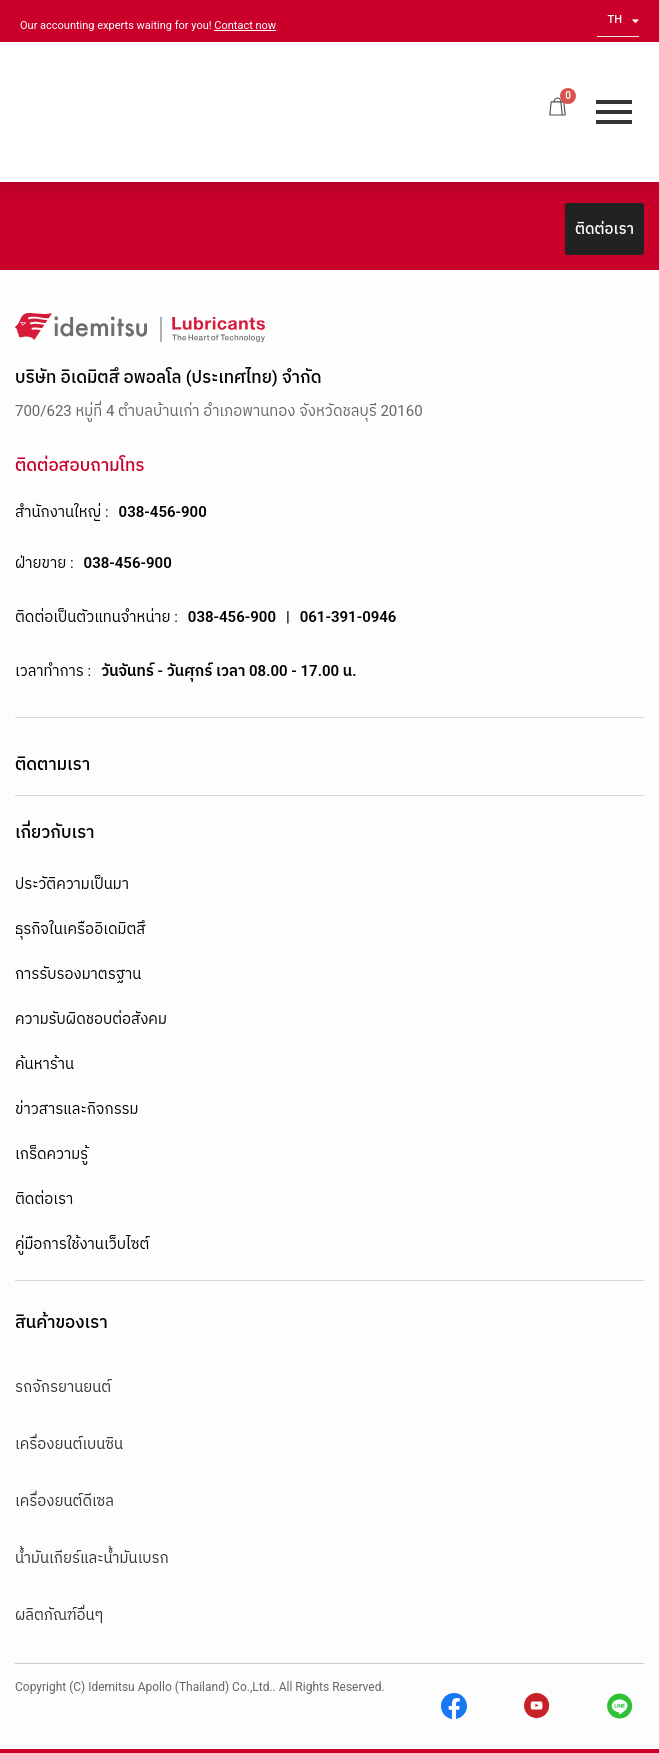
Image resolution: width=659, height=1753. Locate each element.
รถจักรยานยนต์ (63, 1387)
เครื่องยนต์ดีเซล (64, 1501)
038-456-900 (163, 512)
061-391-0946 (348, 617)
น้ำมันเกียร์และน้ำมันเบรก (92, 1558)
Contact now (245, 25)
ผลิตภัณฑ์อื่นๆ (59, 1615)
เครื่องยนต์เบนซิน (69, 1444)
